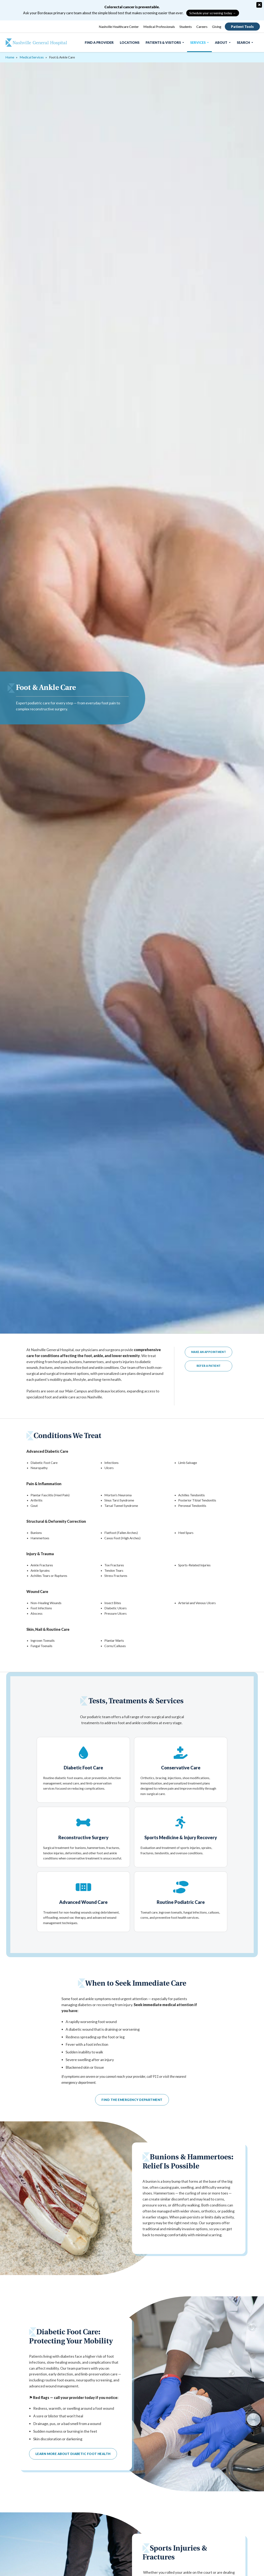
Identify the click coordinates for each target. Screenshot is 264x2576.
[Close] (259, 5)
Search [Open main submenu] (244, 42)
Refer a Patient (209, 1365)
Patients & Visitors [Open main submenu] (164, 42)
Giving (216, 27)
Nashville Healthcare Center (119, 27)
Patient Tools (242, 26)
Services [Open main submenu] (198, 42)
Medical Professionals (159, 27)
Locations (129, 42)
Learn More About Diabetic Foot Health (73, 2454)
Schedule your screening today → (212, 13)
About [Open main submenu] (221, 42)
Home (9, 57)
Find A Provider (99, 42)
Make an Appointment (208, 1352)
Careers (201, 27)
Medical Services (32, 57)
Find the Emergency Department (131, 2100)
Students (185, 27)
